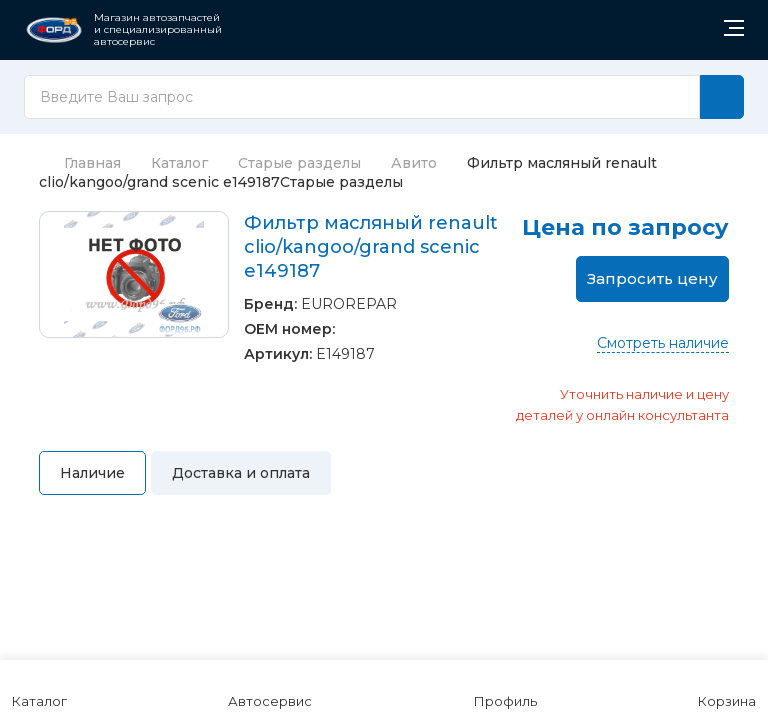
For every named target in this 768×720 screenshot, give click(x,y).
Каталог (179, 163)
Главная (80, 163)
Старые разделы (299, 163)
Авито (414, 163)
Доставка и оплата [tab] (241, 473)
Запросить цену (652, 278)
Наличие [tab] (92, 473)
